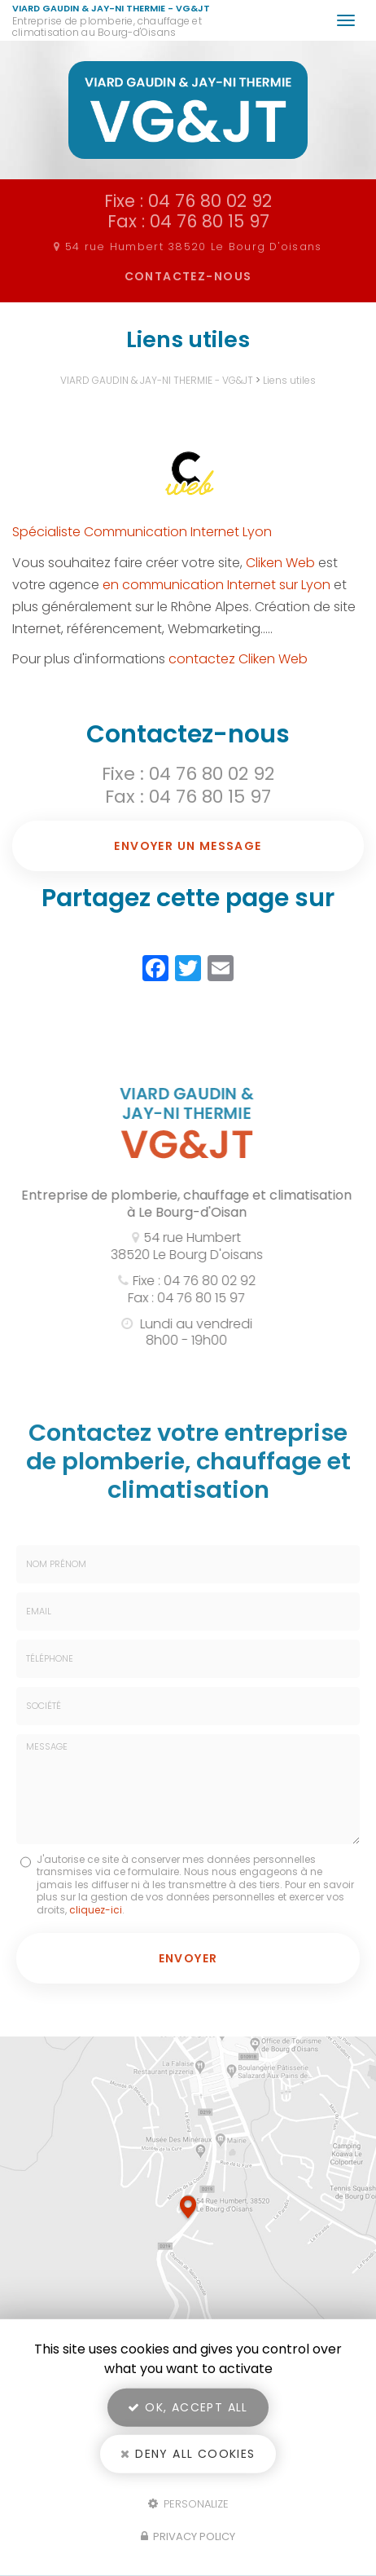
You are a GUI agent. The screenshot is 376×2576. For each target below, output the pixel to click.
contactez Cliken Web (238, 659)
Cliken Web (280, 562)
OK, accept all (187, 2407)
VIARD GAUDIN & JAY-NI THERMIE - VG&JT (128, 20)
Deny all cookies (187, 2454)
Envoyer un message (187, 846)
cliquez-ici (95, 1910)
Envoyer (188, 1958)
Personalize (188, 2503)
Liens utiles (289, 380)
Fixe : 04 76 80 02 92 (188, 773)
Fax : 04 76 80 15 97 (188, 796)
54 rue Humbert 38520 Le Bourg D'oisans (179, 1246)
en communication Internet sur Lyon (216, 584)
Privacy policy (188, 2536)
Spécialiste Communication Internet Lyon (142, 531)
